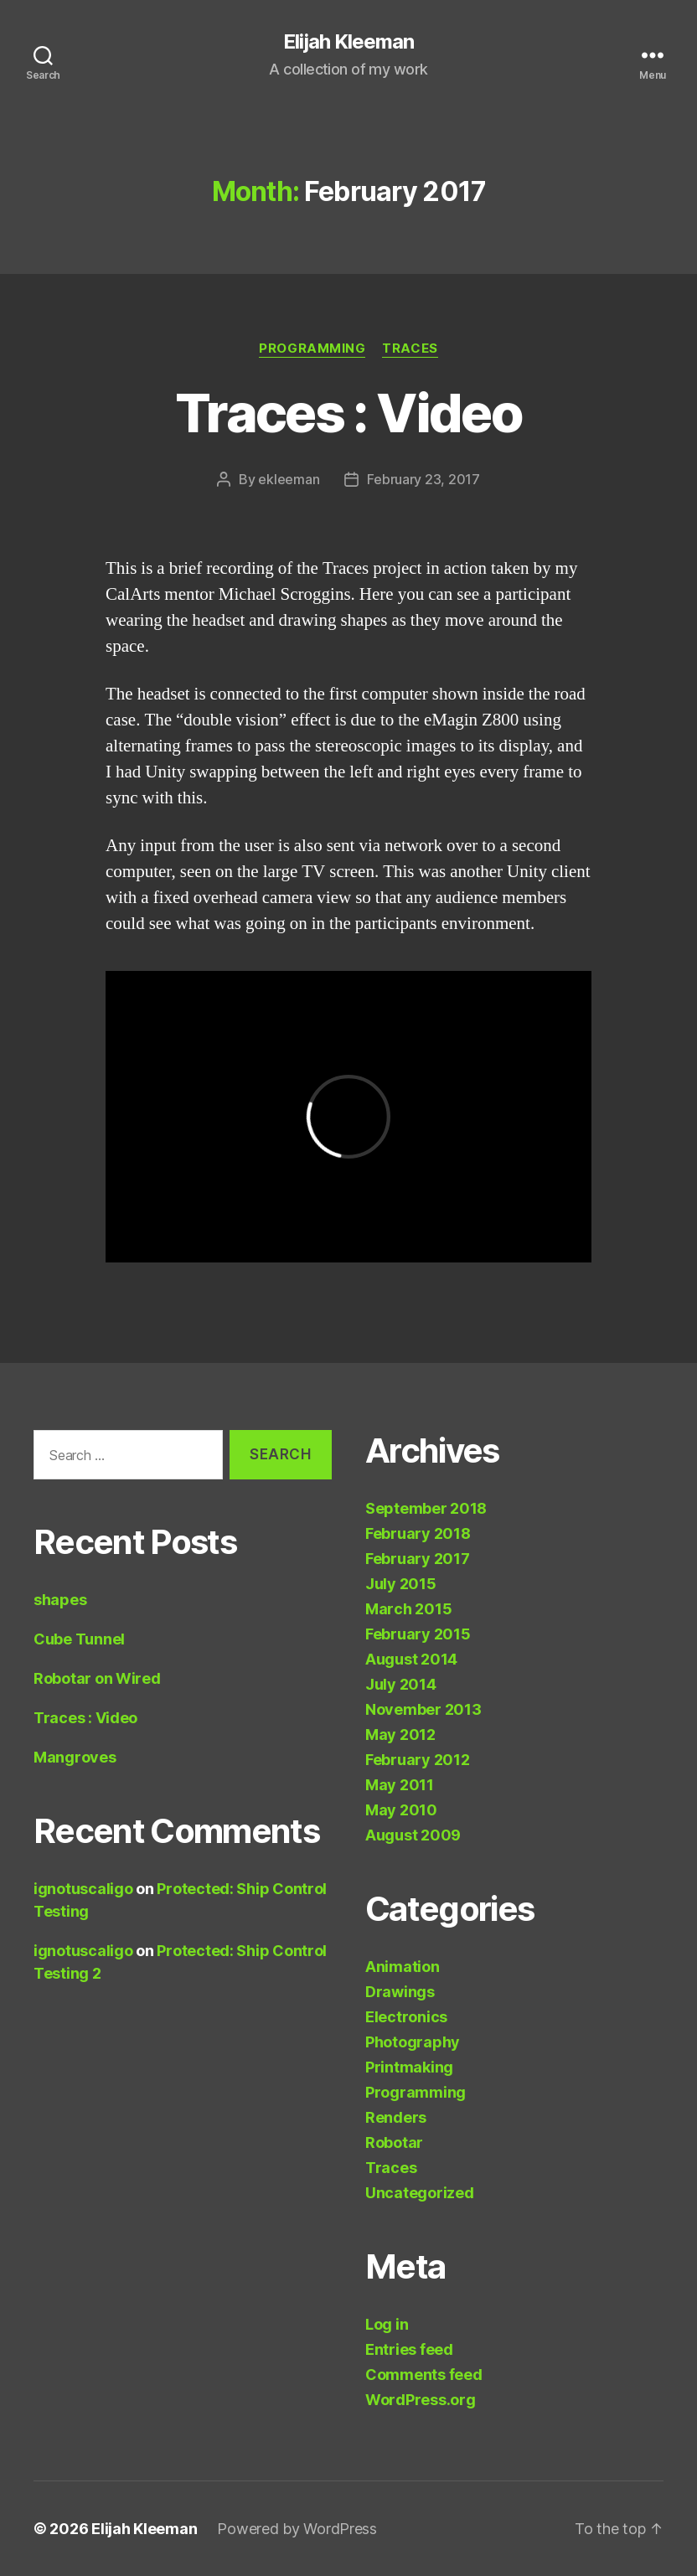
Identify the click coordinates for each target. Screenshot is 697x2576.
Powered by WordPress (297, 2528)
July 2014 (400, 1684)
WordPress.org (420, 2399)
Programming (312, 348)
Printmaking (409, 2067)
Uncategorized (419, 2193)
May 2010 (401, 1810)
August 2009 (413, 1835)
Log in (386, 2324)
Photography (412, 2042)
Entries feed (409, 2349)
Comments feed (424, 2374)
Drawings (400, 1991)
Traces (409, 348)
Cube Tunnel (79, 1639)
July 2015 (400, 1584)
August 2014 (411, 1659)
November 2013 (423, 1709)
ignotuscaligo (83, 1888)
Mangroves (75, 1757)
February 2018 (418, 1533)
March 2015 (408, 1609)
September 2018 (426, 1508)
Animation (402, 1966)
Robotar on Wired (97, 1678)
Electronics (406, 2017)
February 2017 (417, 1558)
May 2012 (400, 1734)
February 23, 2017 (423, 479)
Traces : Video (348, 412)
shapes (60, 1599)
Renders (395, 2117)
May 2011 (399, 1785)
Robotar (394, 2142)
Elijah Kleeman (348, 42)
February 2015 (418, 1634)
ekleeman (288, 479)
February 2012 (417, 1759)
